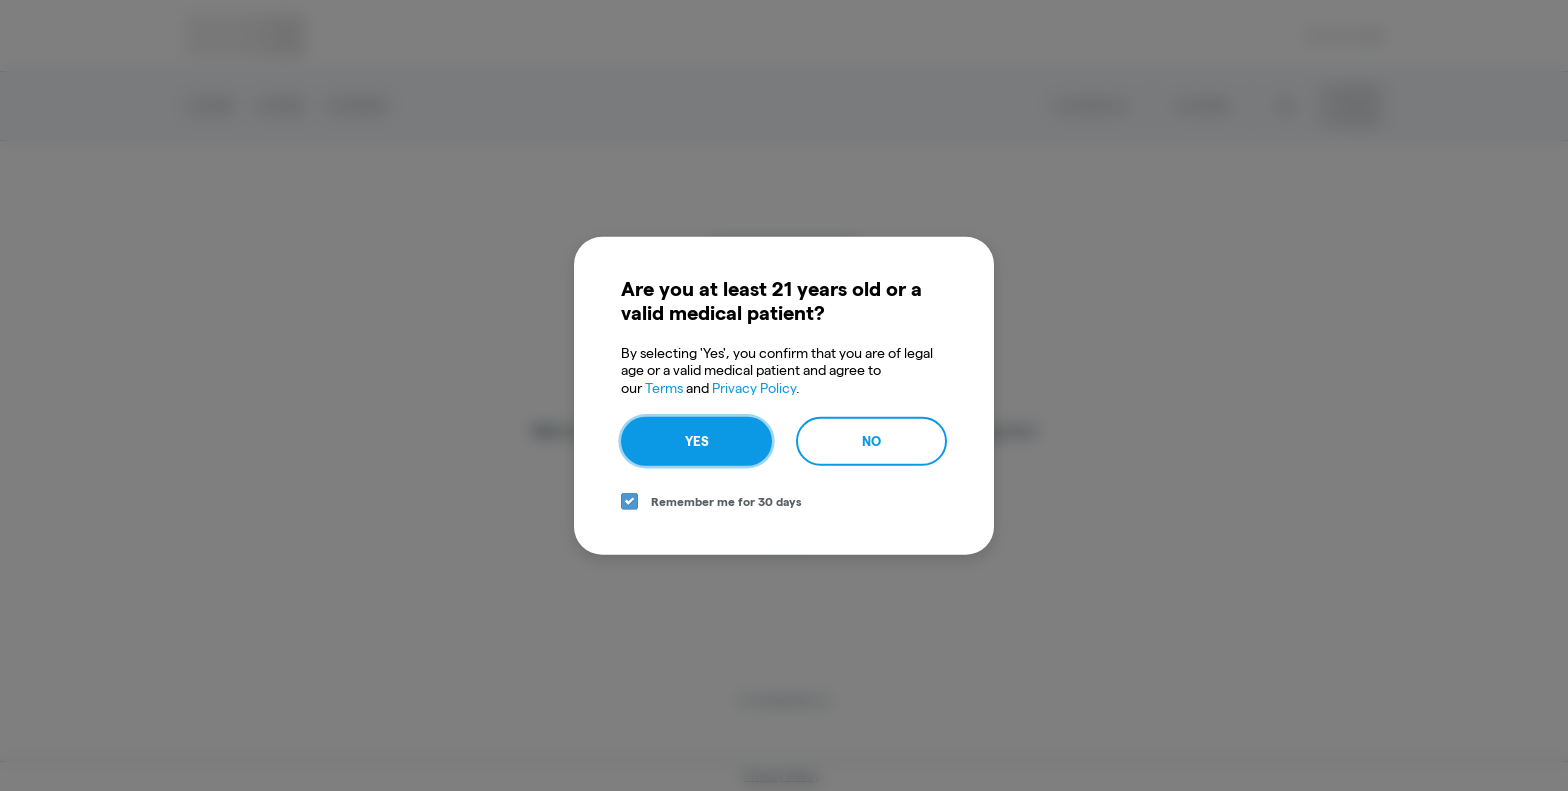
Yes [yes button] (697, 441)
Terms (664, 387)
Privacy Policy (754, 387)
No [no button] (871, 441)
